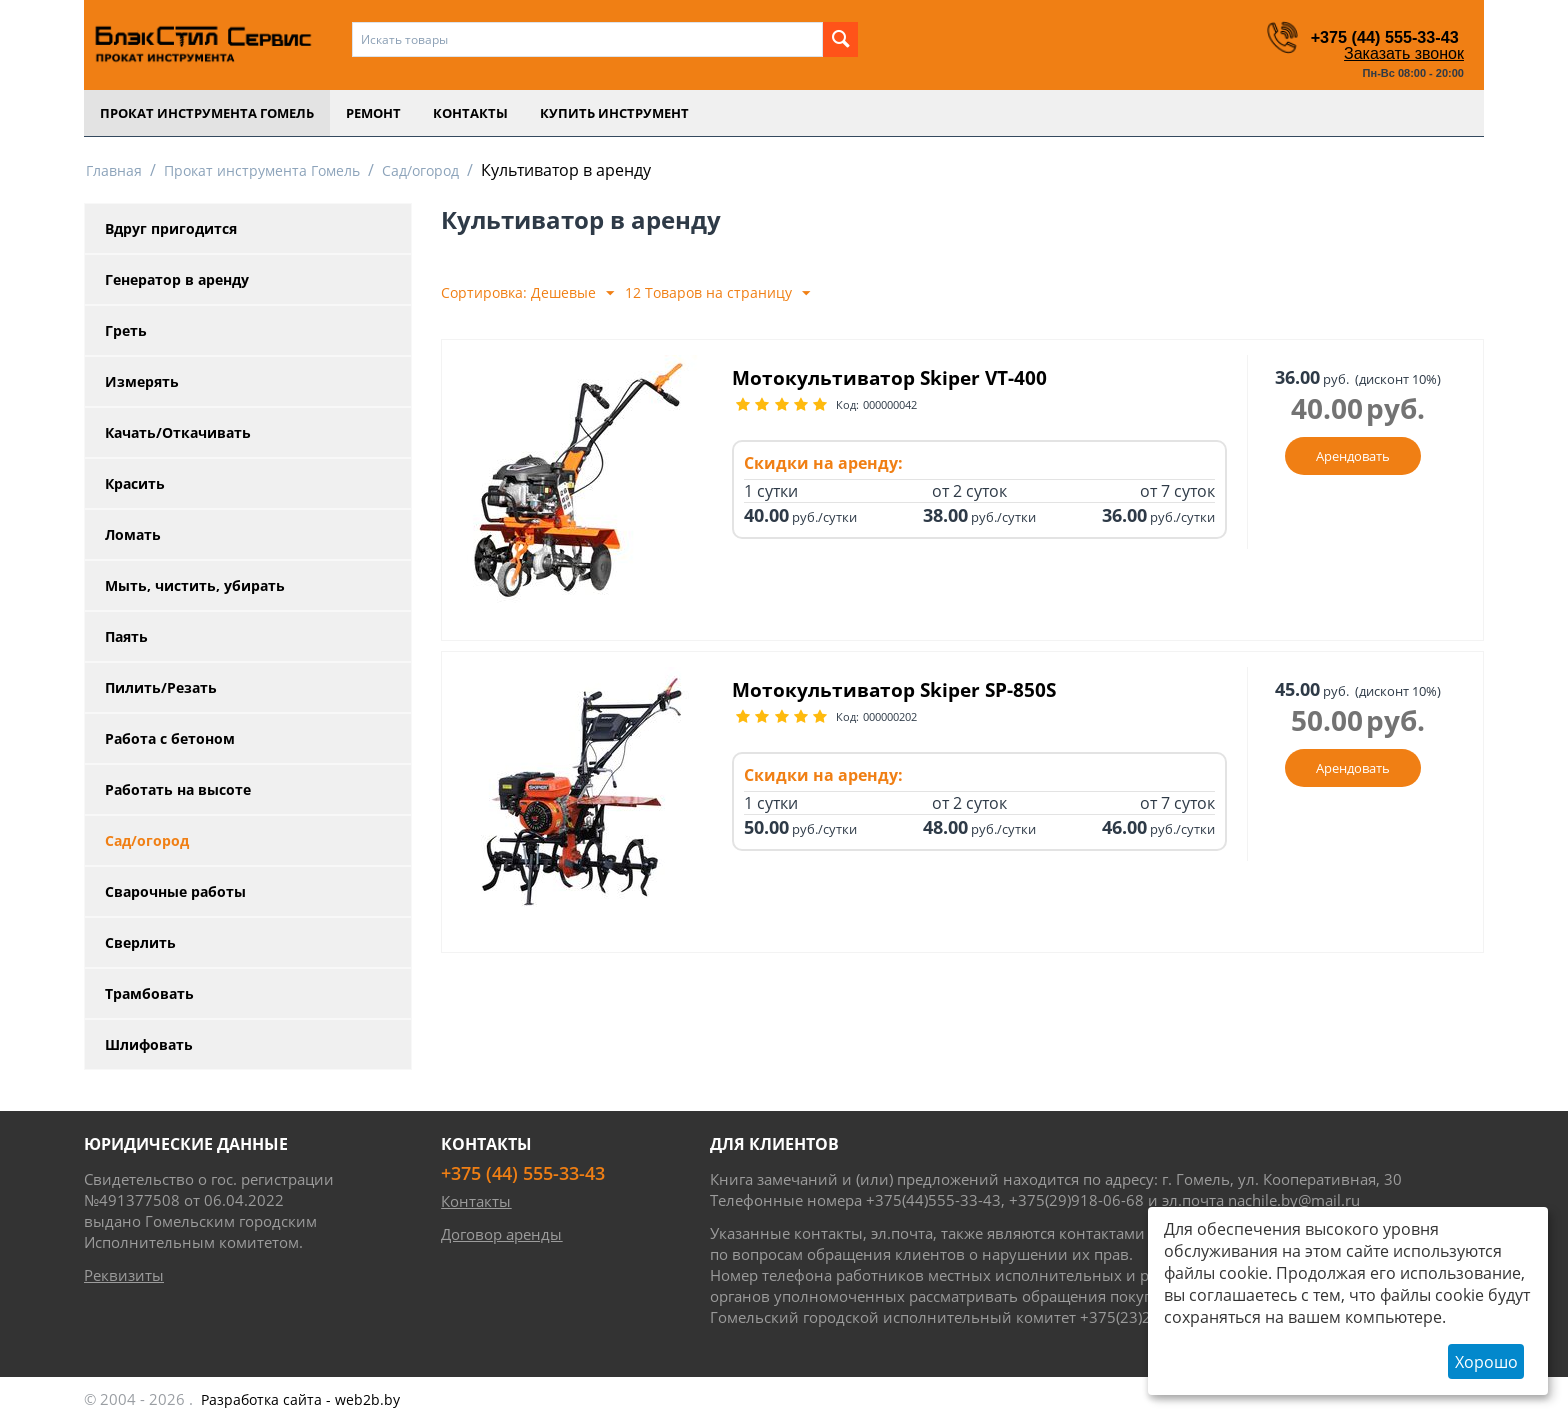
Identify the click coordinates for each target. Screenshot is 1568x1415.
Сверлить (140, 942)
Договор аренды (501, 1234)
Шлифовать (149, 1044)
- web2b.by (300, 1399)
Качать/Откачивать (178, 432)
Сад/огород (420, 170)
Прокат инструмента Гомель (207, 113)
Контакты (470, 113)
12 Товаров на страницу (717, 293)
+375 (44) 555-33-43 (1376, 37)
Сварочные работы (175, 891)
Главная (114, 170)
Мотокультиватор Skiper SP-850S (910, 691)
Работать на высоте (178, 789)
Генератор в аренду (177, 279)
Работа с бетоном (170, 738)
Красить (135, 483)
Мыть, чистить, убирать (195, 585)
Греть (126, 330)
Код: (847, 406)
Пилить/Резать (161, 687)
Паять (126, 636)
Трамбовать (149, 993)
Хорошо (1486, 1362)
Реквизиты (124, 1275)
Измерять (142, 381)
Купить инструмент (614, 113)
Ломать (133, 534)
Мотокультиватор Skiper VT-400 (905, 379)
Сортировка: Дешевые (527, 293)
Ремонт (373, 113)
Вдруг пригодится (171, 228)
